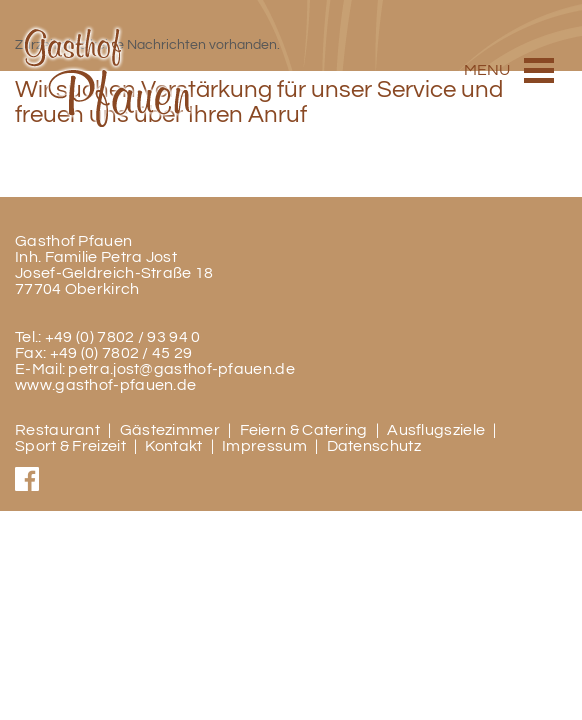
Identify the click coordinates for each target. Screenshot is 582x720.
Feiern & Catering (304, 430)
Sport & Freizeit (70, 446)
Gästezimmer (170, 430)
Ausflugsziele (436, 430)
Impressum (264, 446)
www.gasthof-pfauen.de (105, 385)
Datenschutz (374, 446)
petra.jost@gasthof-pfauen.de (181, 369)
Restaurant (57, 430)
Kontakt (173, 446)
